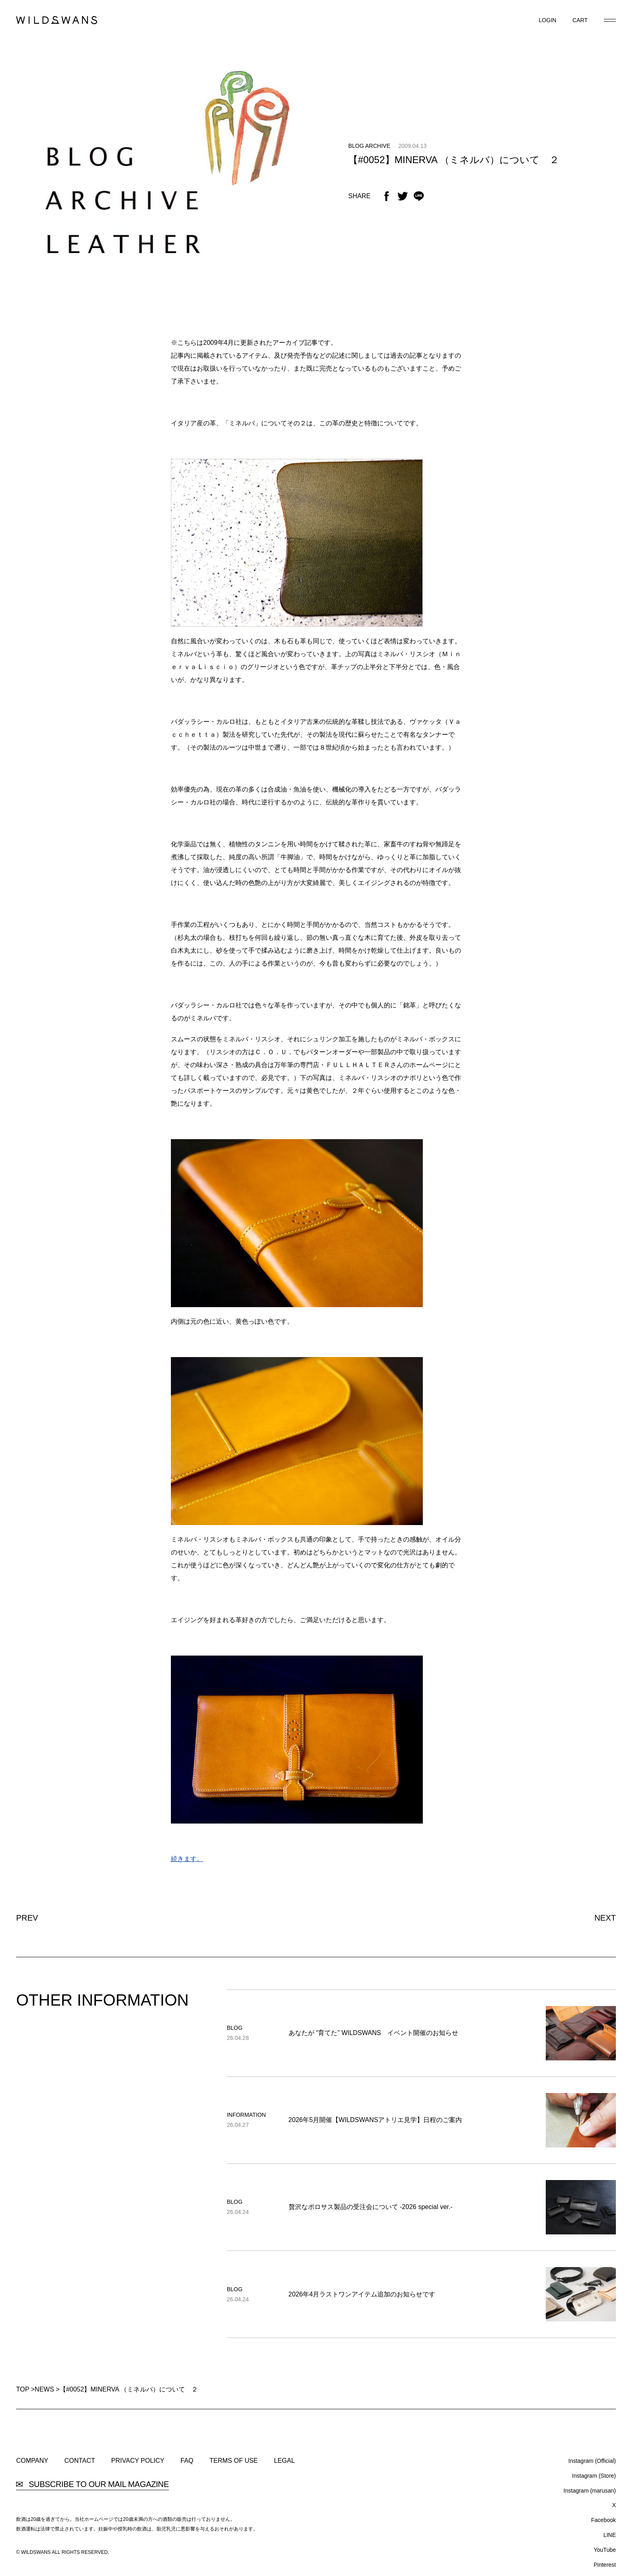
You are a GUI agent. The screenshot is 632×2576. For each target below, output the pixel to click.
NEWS (44, 2389)
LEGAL (284, 2461)
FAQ (187, 2461)
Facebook (603, 2520)
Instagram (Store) (594, 2475)
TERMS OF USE (234, 2461)
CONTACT (79, 2461)
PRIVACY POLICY (137, 2461)
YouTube (605, 2550)
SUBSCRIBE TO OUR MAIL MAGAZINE (92, 2484)
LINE (609, 2535)
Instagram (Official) (592, 2461)
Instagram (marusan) (589, 2490)
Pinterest (605, 2564)
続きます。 (187, 1858)
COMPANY (32, 2461)
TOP (22, 2389)
